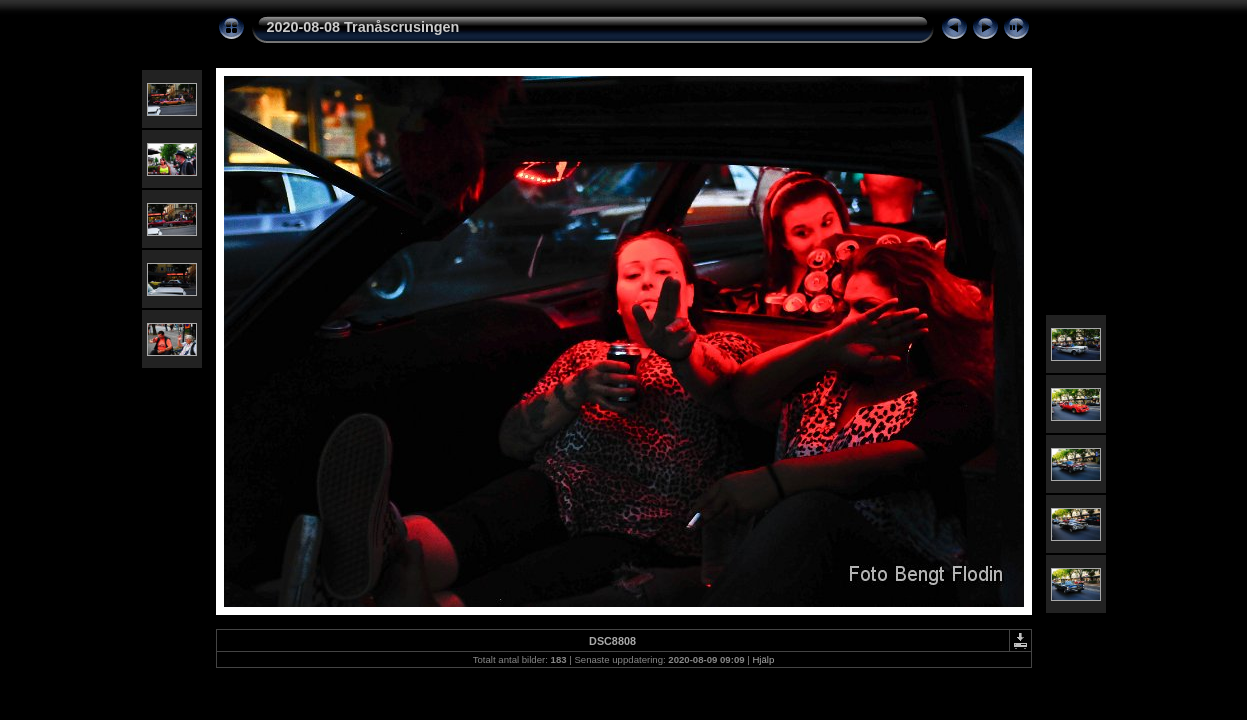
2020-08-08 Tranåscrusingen (363, 27)
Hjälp (763, 659)
